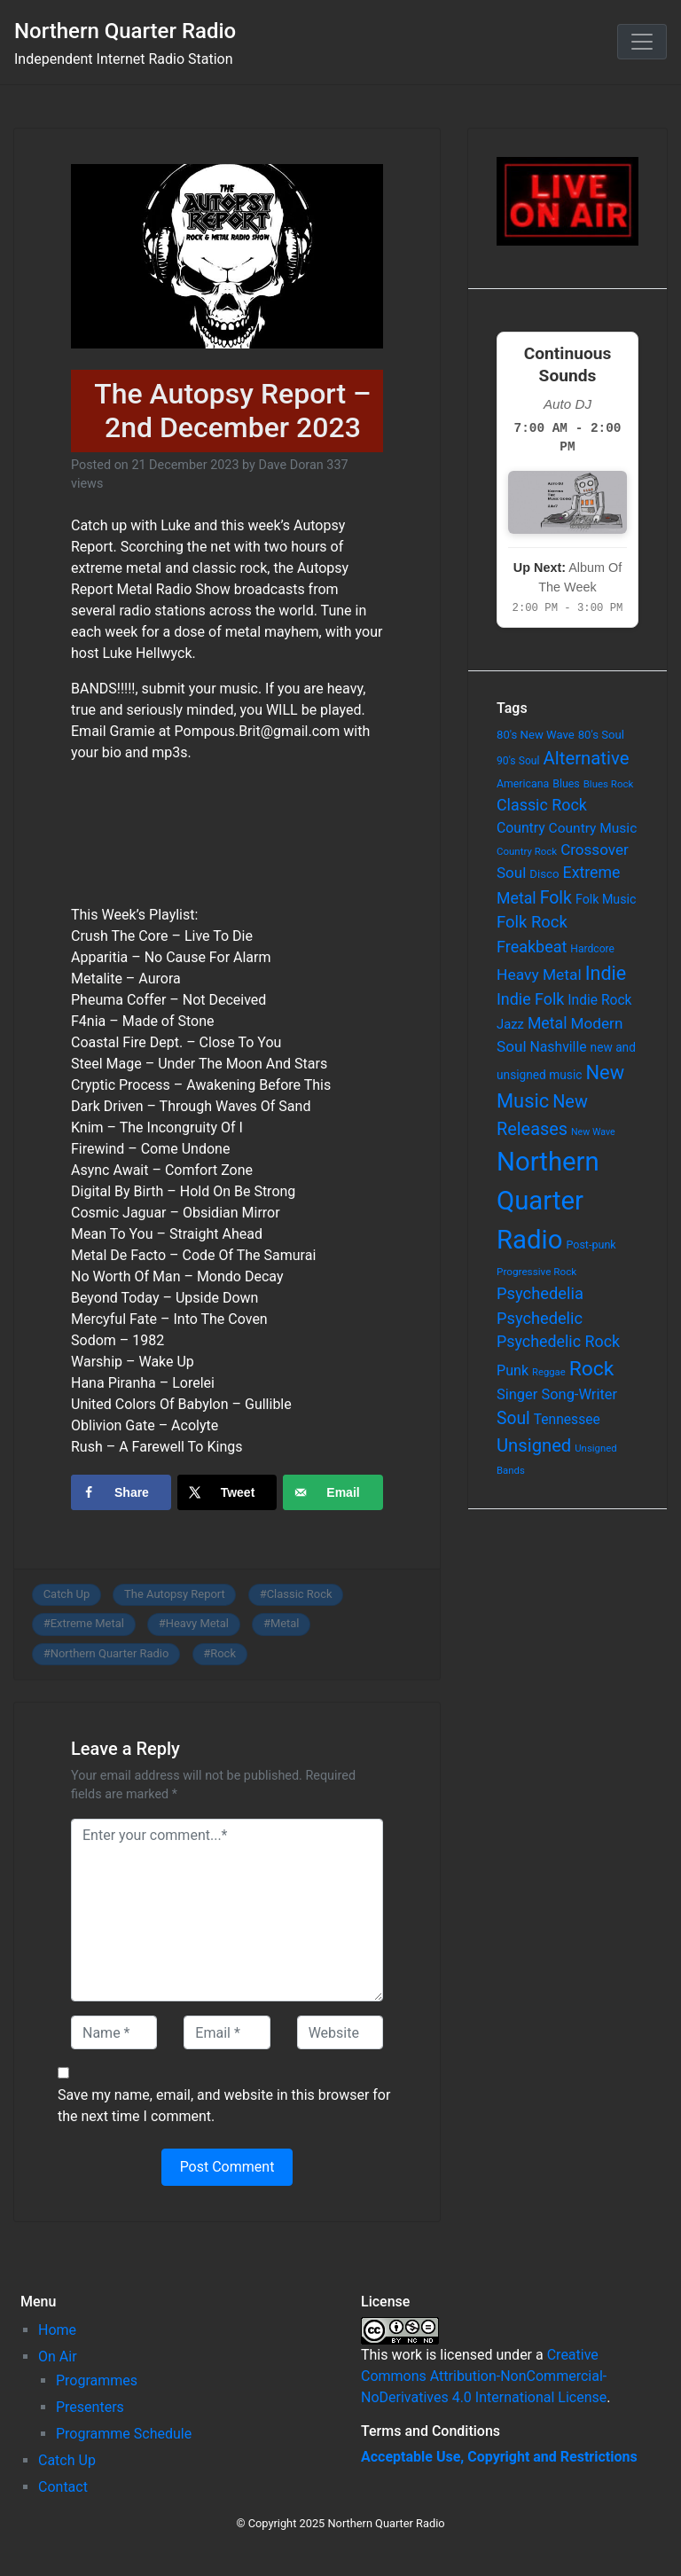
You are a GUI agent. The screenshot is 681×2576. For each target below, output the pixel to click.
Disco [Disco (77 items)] (544, 874)
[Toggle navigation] (642, 41)
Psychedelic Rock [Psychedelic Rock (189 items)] (558, 1341)
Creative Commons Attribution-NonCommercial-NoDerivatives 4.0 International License (484, 2376)
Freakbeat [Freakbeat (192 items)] (532, 946)
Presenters (90, 2407)
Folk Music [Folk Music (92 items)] (605, 899)
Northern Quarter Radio (125, 31)
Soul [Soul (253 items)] (513, 1418)
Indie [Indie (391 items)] (606, 973)
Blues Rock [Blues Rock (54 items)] (608, 784)
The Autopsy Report (174, 1594)
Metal (285, 1623)
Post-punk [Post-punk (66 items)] (590, 1244)
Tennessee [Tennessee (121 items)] (567, 1420)
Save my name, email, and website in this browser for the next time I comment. (224, 2106)
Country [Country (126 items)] (521, 827)
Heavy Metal (197, 1623)
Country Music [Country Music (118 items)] (593, 828)
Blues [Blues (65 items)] (566, 783)
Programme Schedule (124, 2433)
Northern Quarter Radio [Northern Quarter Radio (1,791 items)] (548, 1201)
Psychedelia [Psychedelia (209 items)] (540, 1293)
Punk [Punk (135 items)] (512, 1370)
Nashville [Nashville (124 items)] (558, 1046)
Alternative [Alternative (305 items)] (587, 758)
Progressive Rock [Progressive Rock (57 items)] (536, 1271)
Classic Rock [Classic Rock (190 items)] (542, 804)
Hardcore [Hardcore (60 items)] (592, 949)
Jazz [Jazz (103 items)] (510, 1024)
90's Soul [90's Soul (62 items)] (518, 761)
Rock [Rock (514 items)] (591, 1369)
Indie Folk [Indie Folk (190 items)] (530, 999)
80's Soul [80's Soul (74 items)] (601, 734)
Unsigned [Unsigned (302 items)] (534, 1445)
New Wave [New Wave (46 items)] (593, 1132)
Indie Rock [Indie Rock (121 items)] (599, 1000)
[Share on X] (227, 1492)
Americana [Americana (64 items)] (523, 784)
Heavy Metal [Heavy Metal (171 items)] (539, 974)
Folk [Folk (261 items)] (556, 898)
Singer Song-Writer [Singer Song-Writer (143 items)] (557, 1394)
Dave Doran (290, 465)
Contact (63, 2486)
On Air (57, 2356)
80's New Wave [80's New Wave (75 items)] (536, 734)
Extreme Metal (87, 1623)
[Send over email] (333, 1492)
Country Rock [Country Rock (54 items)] (527, 851)
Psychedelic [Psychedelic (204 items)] (540, 1318)
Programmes (96, 2380)
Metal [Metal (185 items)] (548, 1023)
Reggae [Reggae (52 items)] (549, 1372)
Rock (223, 1653)
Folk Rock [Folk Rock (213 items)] (532, 922)
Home (57, 2330)
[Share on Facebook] (121, 1492)
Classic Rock (300, 1594)
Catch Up (66, 1594)
